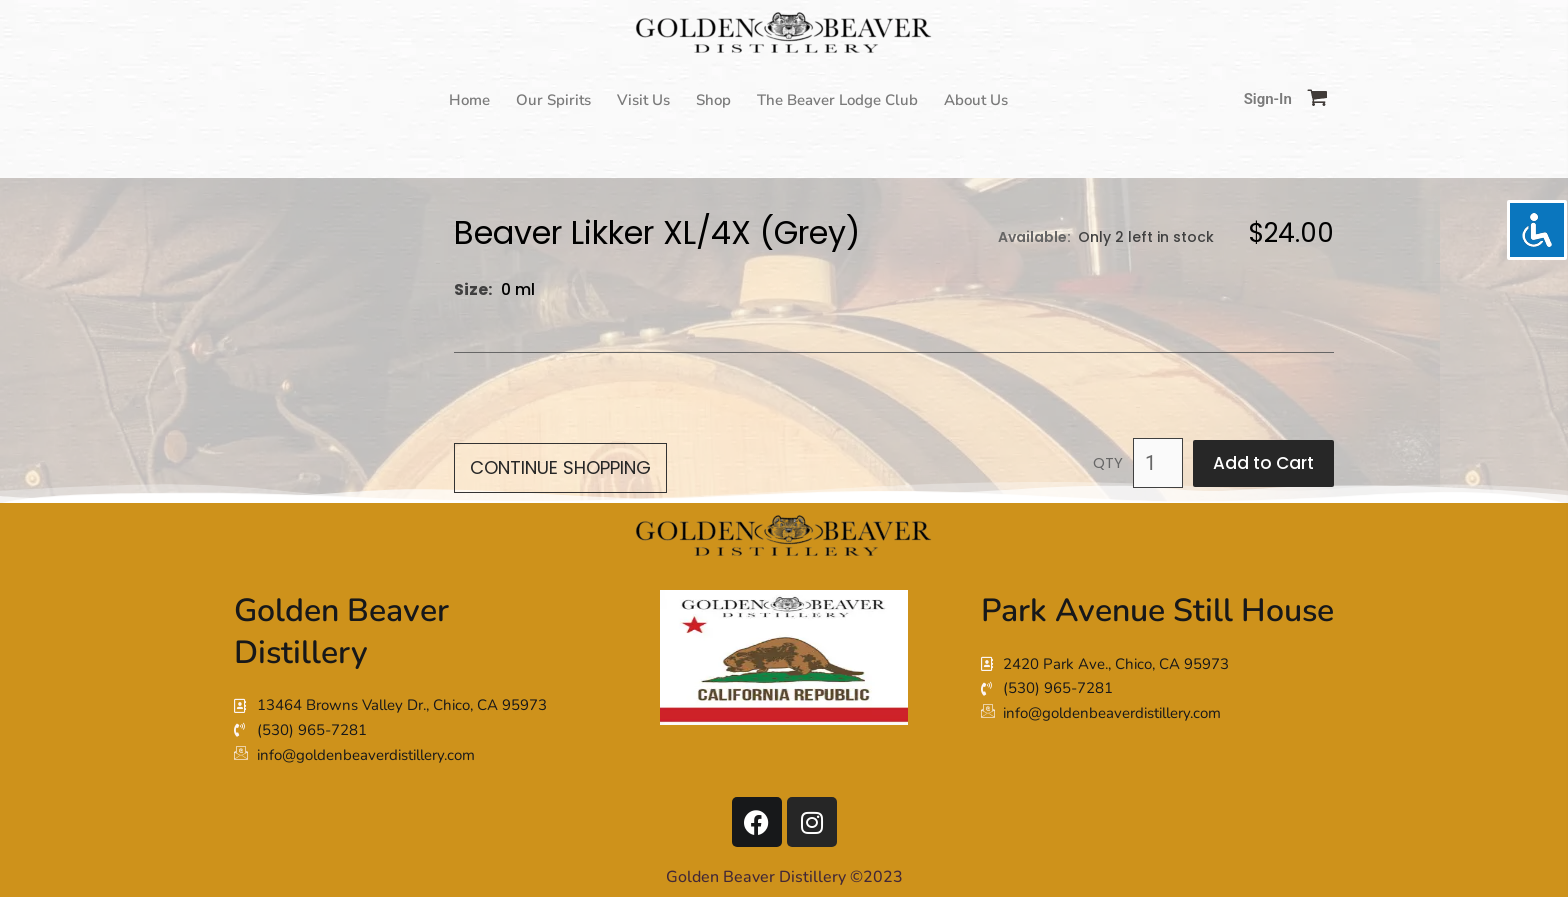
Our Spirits (553, 100)
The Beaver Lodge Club (837, 100)
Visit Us (643, 100)
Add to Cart (1263, 463)
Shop (713, 100)
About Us (976, 100)
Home (469, 100)
